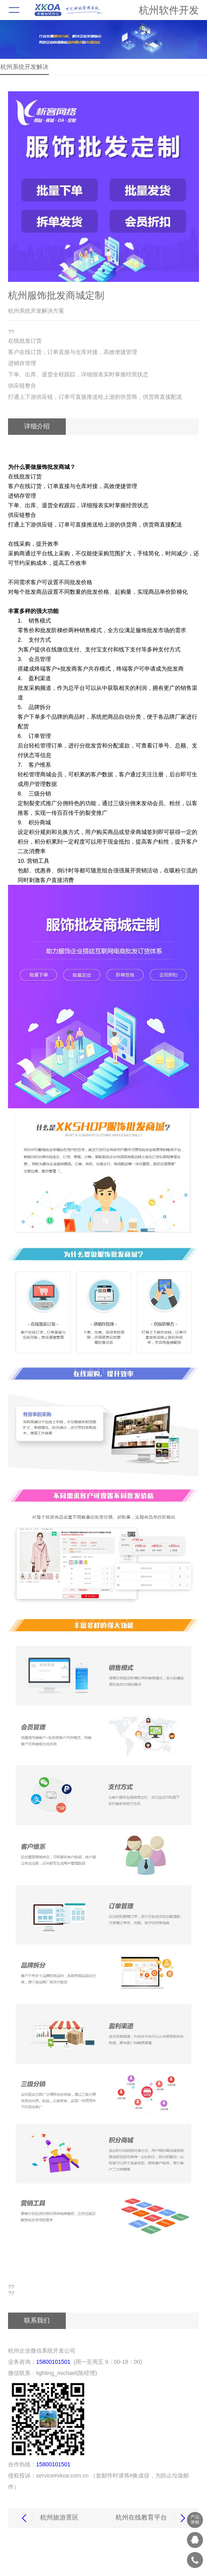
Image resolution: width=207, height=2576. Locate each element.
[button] (103, 271)
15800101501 (53, 2362)
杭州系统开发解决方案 (24, 69)
